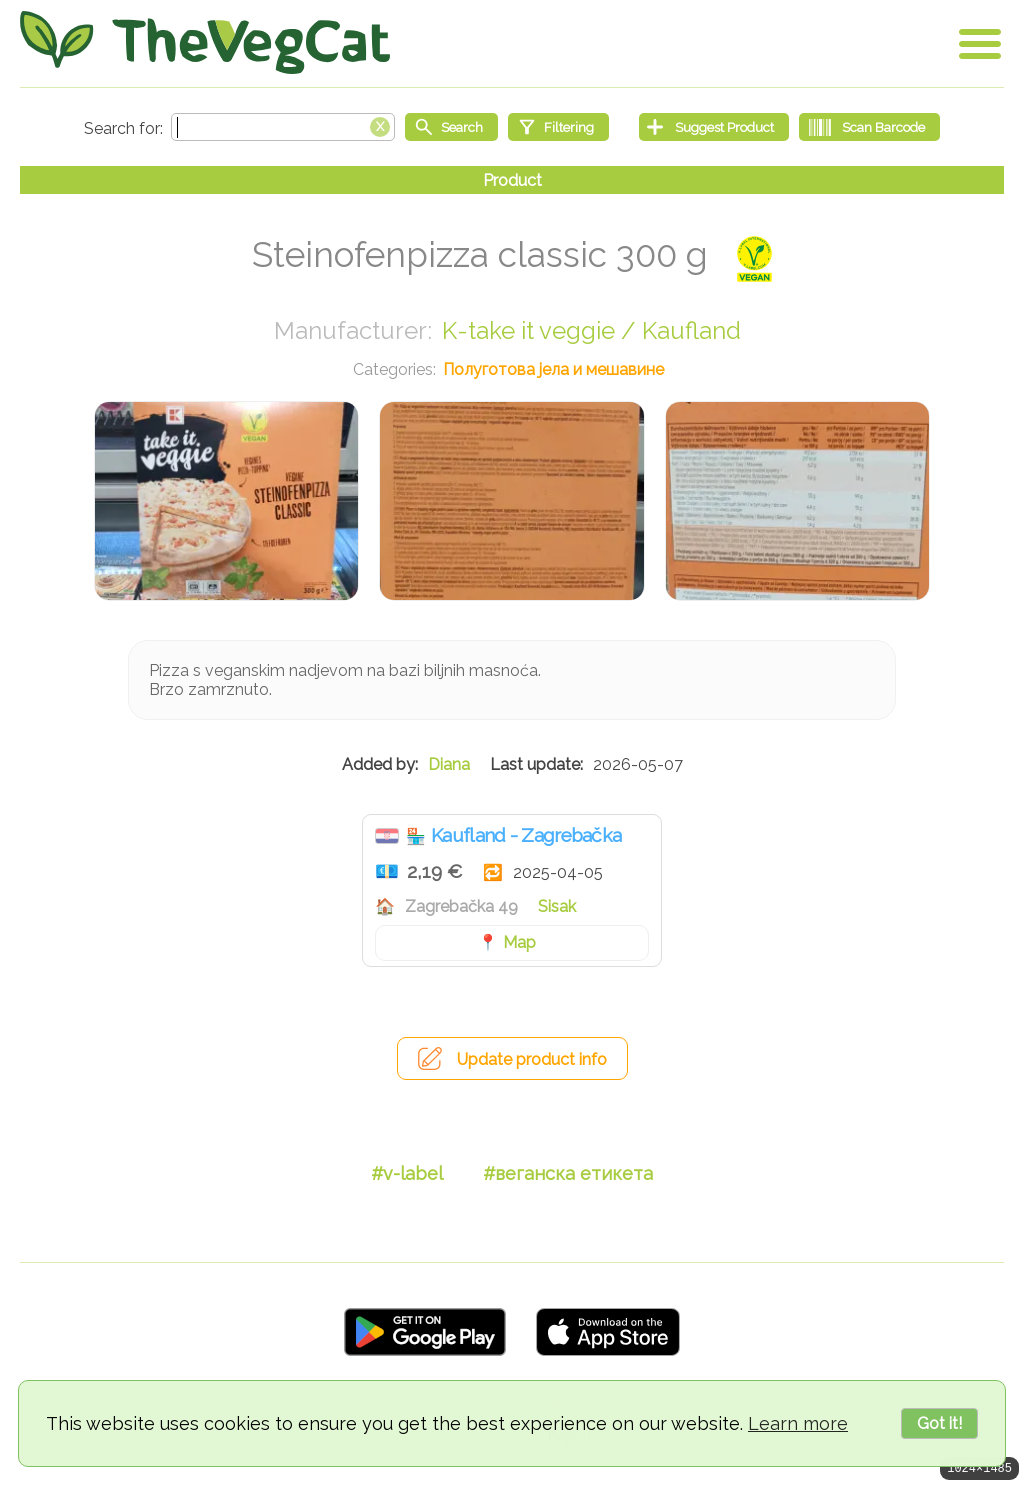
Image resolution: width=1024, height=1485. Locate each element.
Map (519, 942)
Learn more (798, 1423)
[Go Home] (205, 42)
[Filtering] (558, 127)
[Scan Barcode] (869, 127)
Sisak (557, 906)
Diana (449, 764)
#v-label (407, 1173)
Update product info (532, 1059)
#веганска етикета (568, 1173)
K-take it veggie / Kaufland (591, 330)
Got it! (939, 1423)
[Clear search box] (380, 125)
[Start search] (451, 127)
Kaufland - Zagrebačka (526, 835)
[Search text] (283, 127)
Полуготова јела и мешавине (553, 369)
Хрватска (387, 836)
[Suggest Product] (714, 127)
